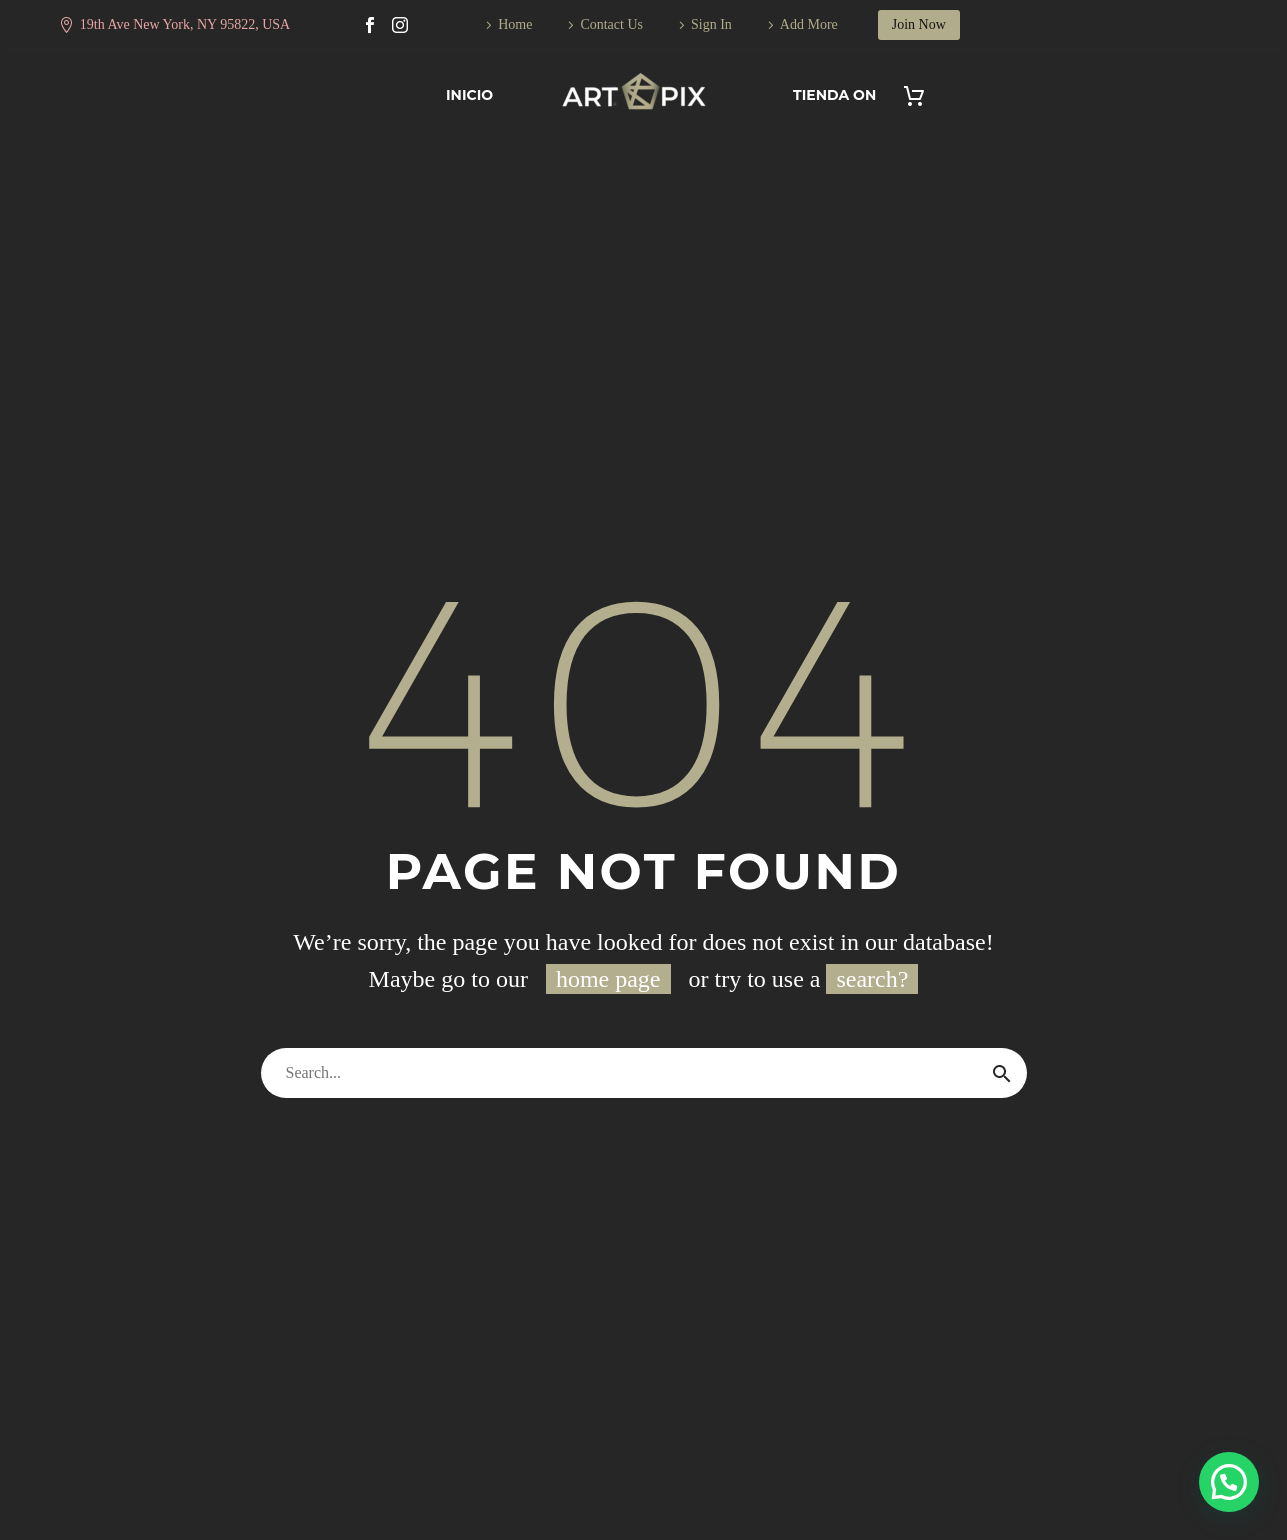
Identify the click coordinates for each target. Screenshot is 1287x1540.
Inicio (469, 95)
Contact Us (611, 24)
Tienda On (834, 95)
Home (515, 24)
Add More (809, 24)
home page (608, 979)
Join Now (919, 24)
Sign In (711, 24)
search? (872, 979)
